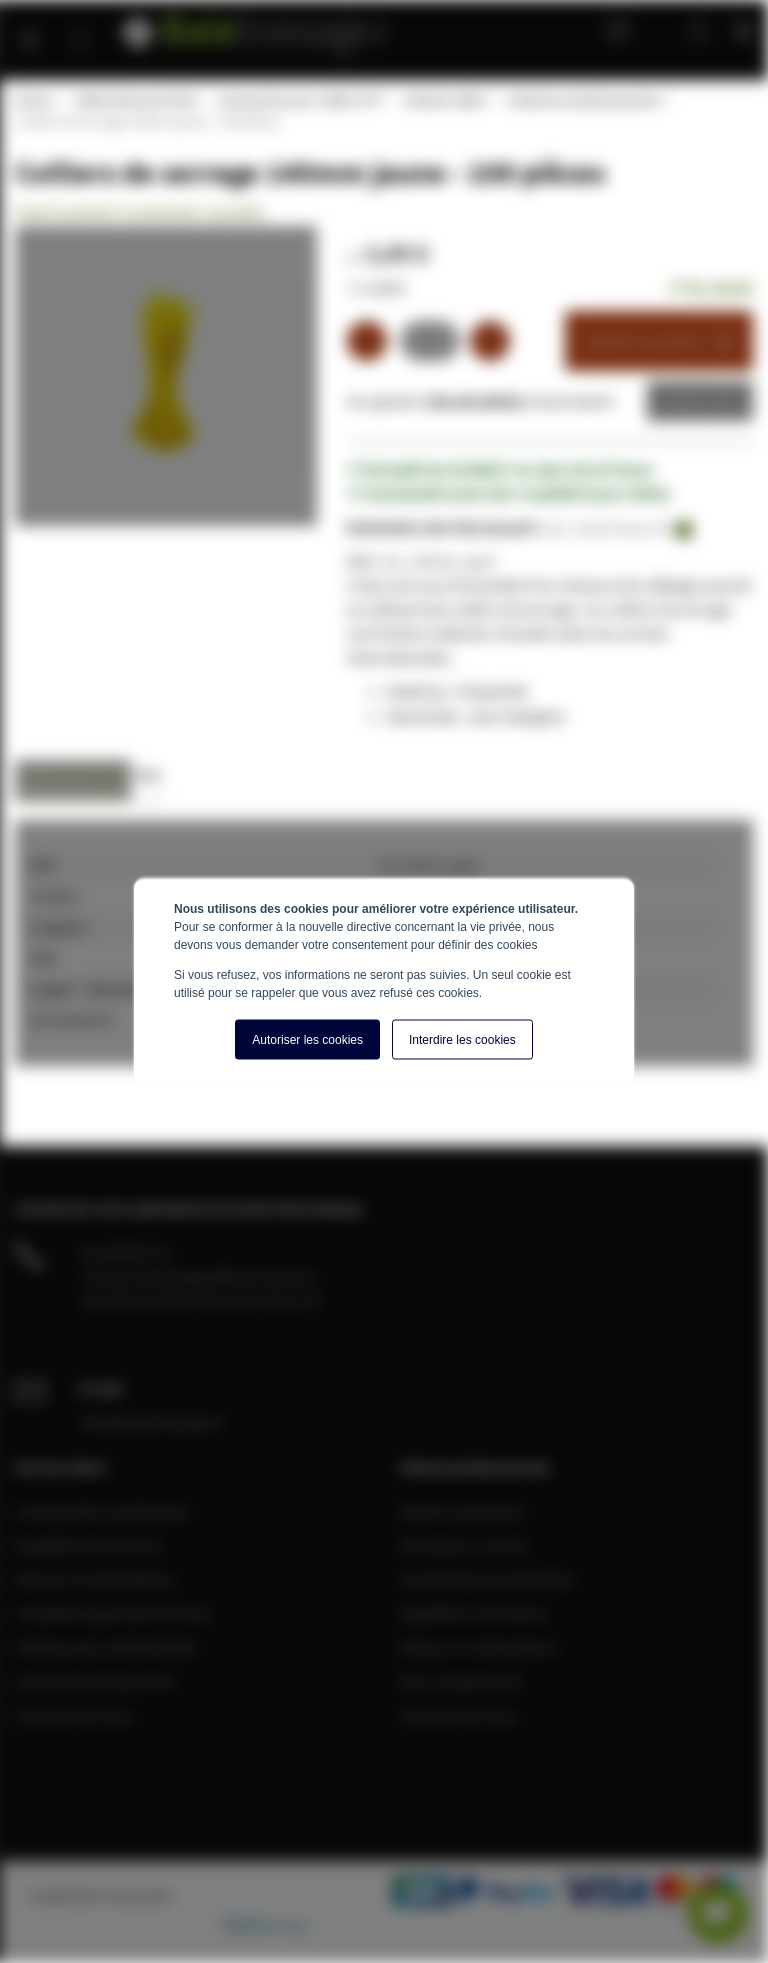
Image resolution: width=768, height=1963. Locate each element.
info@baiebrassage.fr (152, 1422)
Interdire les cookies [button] (462, 1039)
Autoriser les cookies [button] (307, 1039)
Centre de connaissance (95, 1681)
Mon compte (658, 30)
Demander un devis (464, 1545)
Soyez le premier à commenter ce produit (139, 212)
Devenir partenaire (462, 1511)
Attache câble (444, 100)
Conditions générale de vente (113, 1613)
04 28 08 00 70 (125, 1252)
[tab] (73, 780)
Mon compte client (461, 1681)
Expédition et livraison (89, 1545)
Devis (685, 401)
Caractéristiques (73, 774)
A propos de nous (74, 1715)
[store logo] (255, 27)
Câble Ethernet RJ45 (134, 100)
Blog (613, 30)
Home (33, 100)
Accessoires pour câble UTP (299, 100)
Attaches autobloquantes (584, 100)
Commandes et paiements (102, 1511)
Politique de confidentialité (106, 1647)
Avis (148, 774)
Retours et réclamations (95, 1579)
